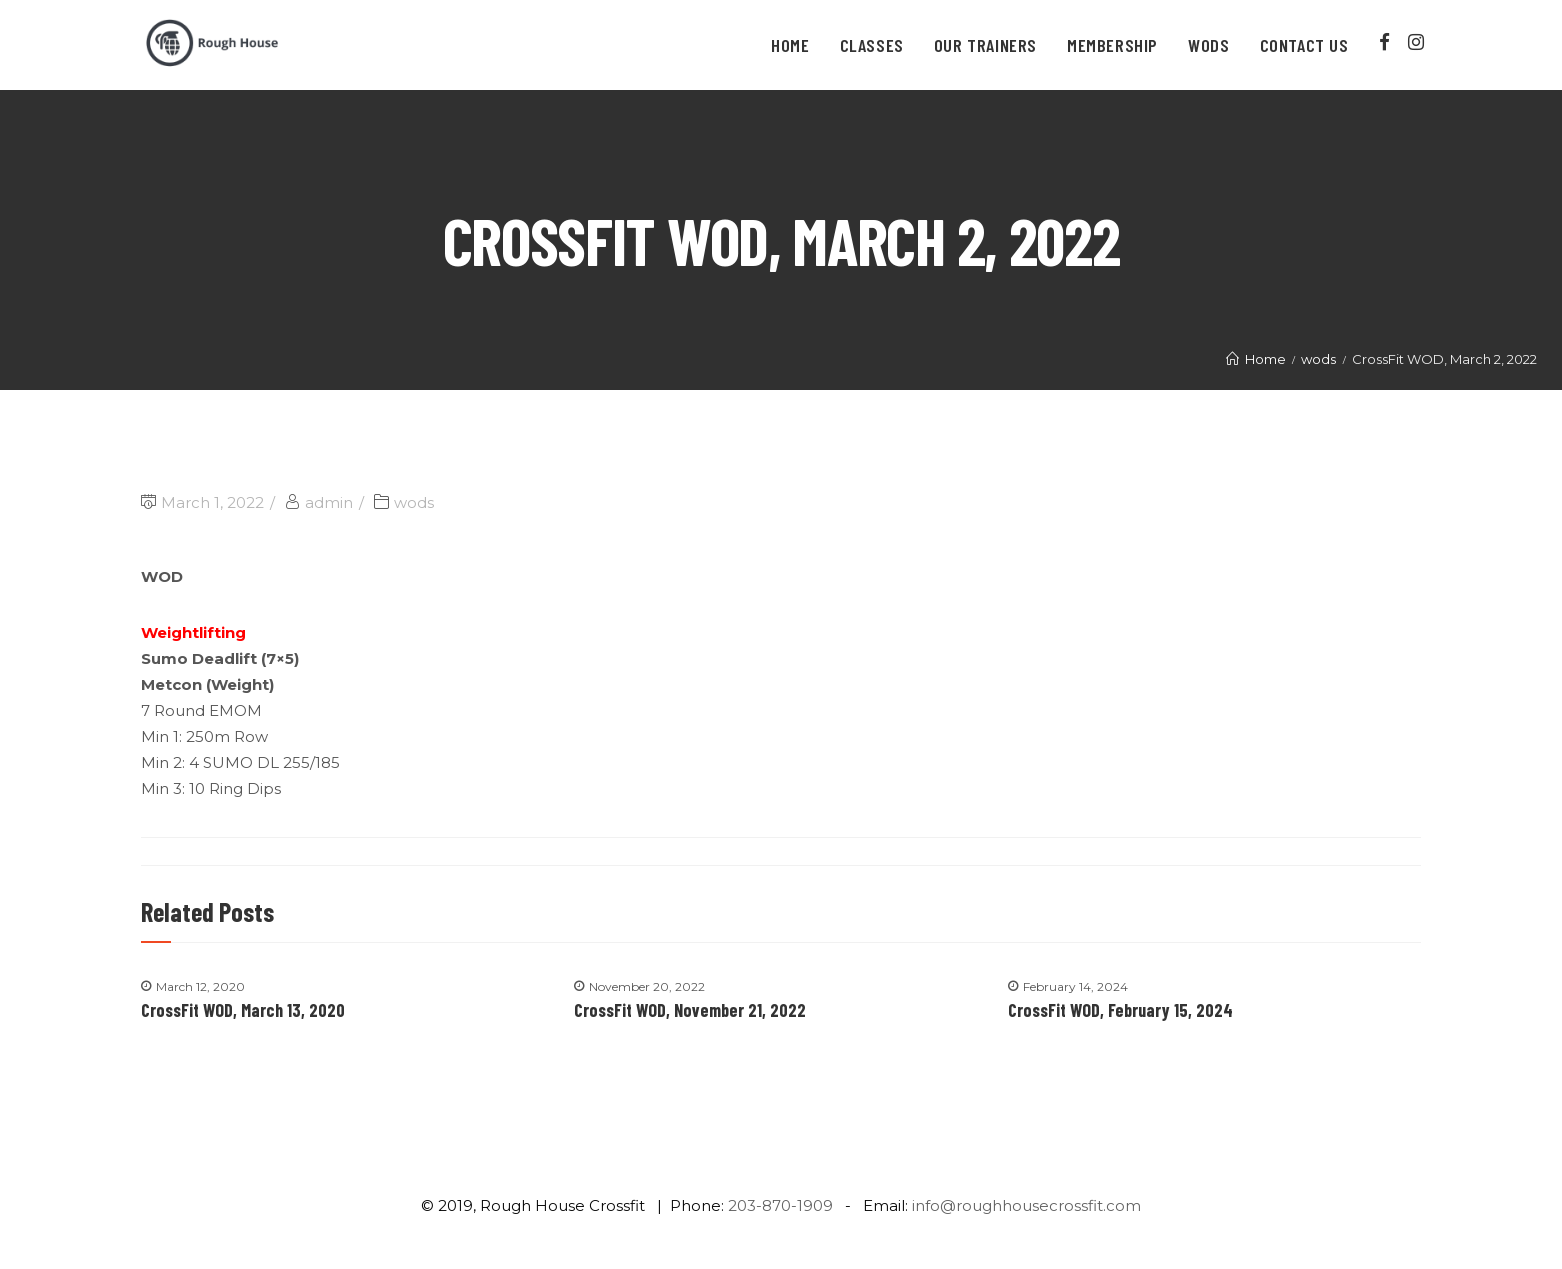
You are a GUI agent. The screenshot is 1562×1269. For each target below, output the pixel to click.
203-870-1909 (780, 1205)
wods (414, 502)
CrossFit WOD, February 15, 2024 (1120, 1010)
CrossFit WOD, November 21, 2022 (690, 1010)
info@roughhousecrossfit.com (1026, 1205)
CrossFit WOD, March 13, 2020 (243, 1010)
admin (329, 502)
